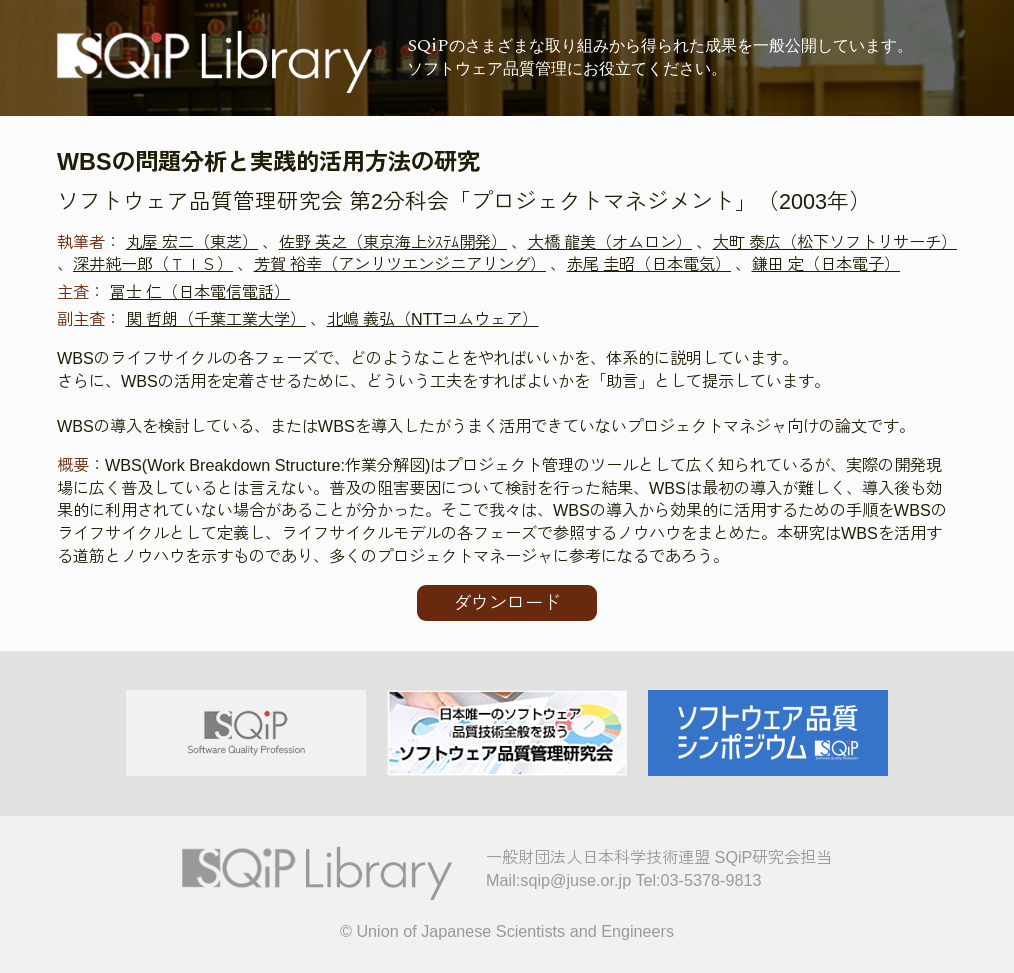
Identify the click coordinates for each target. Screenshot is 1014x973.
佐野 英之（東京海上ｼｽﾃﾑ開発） (393, 242)
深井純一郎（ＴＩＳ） (153, 264)
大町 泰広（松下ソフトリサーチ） (835, 242)
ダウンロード (507, 603)
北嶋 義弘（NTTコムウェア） (433, 319)
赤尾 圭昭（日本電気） (649, 264)
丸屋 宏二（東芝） (192, 242)
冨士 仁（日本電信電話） (200, 292)
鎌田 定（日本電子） (826, 264)
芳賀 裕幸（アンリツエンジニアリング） (400, 264)
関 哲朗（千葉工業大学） (216, 319)
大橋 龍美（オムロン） (610, 242)
